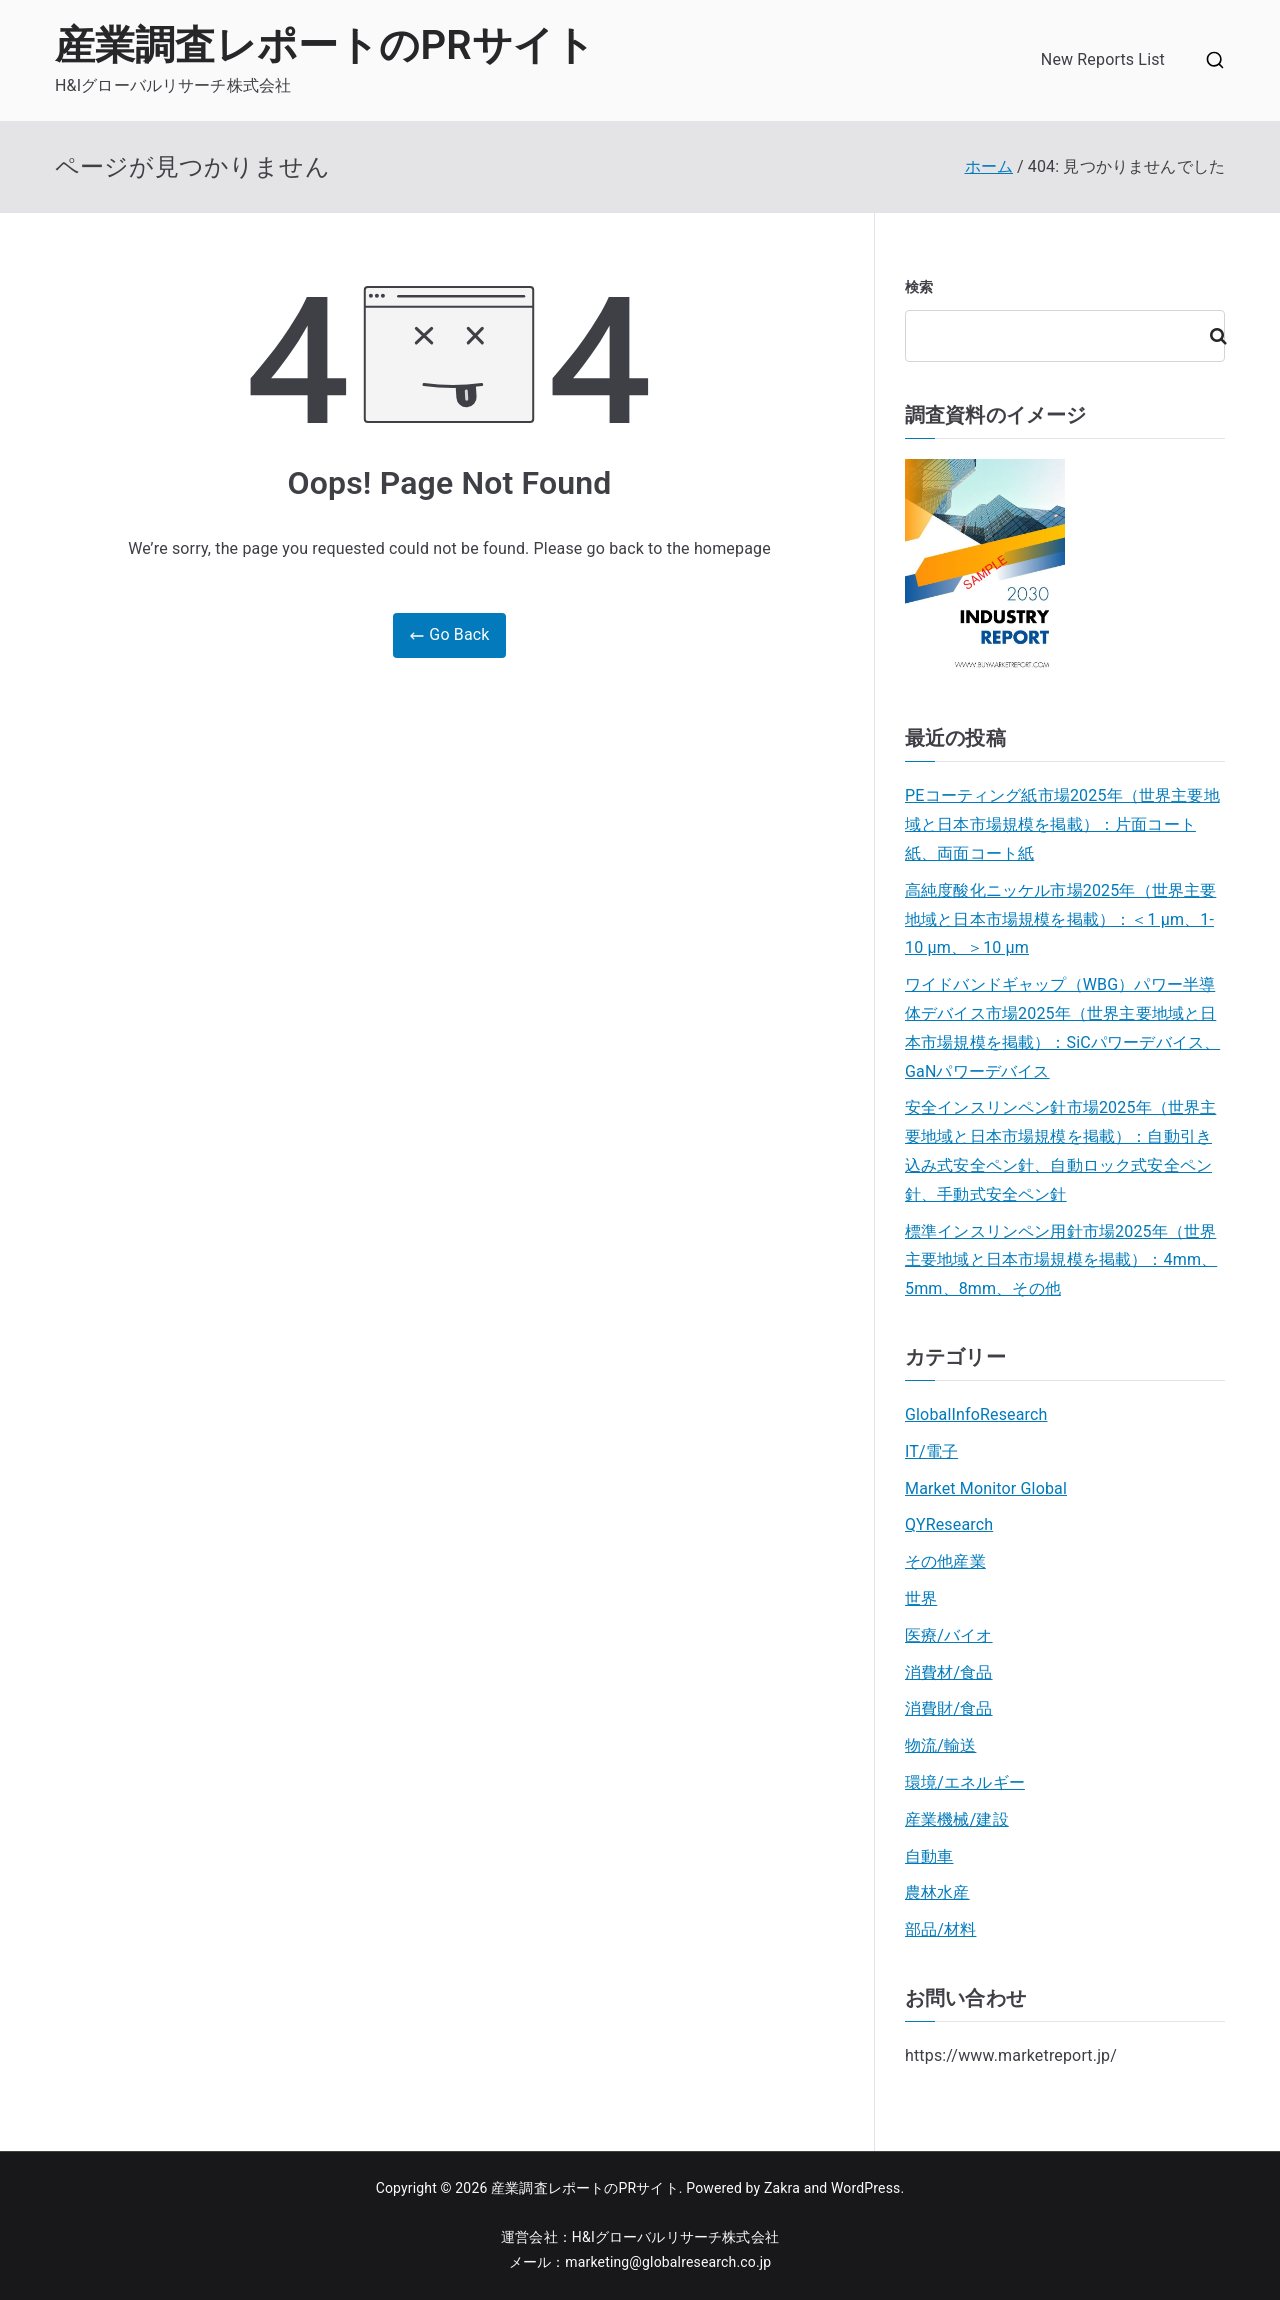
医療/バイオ (949, 1635)
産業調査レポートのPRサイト (325, 45)
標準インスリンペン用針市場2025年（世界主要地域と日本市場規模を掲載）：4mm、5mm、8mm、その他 (1061, 1260)
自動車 (929, 1856)
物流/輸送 (940, 1745)
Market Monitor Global (986, 1488)
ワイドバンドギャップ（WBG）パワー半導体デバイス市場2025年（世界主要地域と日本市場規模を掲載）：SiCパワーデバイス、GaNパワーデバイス (1062, 1027)
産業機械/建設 (957, 1819)
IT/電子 (931, 1451)
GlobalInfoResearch (976, 1414)
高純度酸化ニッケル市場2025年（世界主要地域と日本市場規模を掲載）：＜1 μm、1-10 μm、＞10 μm (1060, 919)
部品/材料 (940, 1929)
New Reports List (1103, 59)
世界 (921, 1598)
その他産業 (945, 1561)
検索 (919, 287)
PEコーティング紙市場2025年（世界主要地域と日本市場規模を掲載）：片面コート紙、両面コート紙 (1062, 824)
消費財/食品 (949, 1708)
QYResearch (949, 1524)
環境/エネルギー (965, 1782)
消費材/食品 (949, 1672)
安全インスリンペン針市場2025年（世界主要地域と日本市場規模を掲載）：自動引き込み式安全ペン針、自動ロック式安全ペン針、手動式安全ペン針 (1060, 1150)
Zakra (782, 2188)
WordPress (865, 2188)
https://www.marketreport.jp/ (1011, 2055)
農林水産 (937, 1892)
